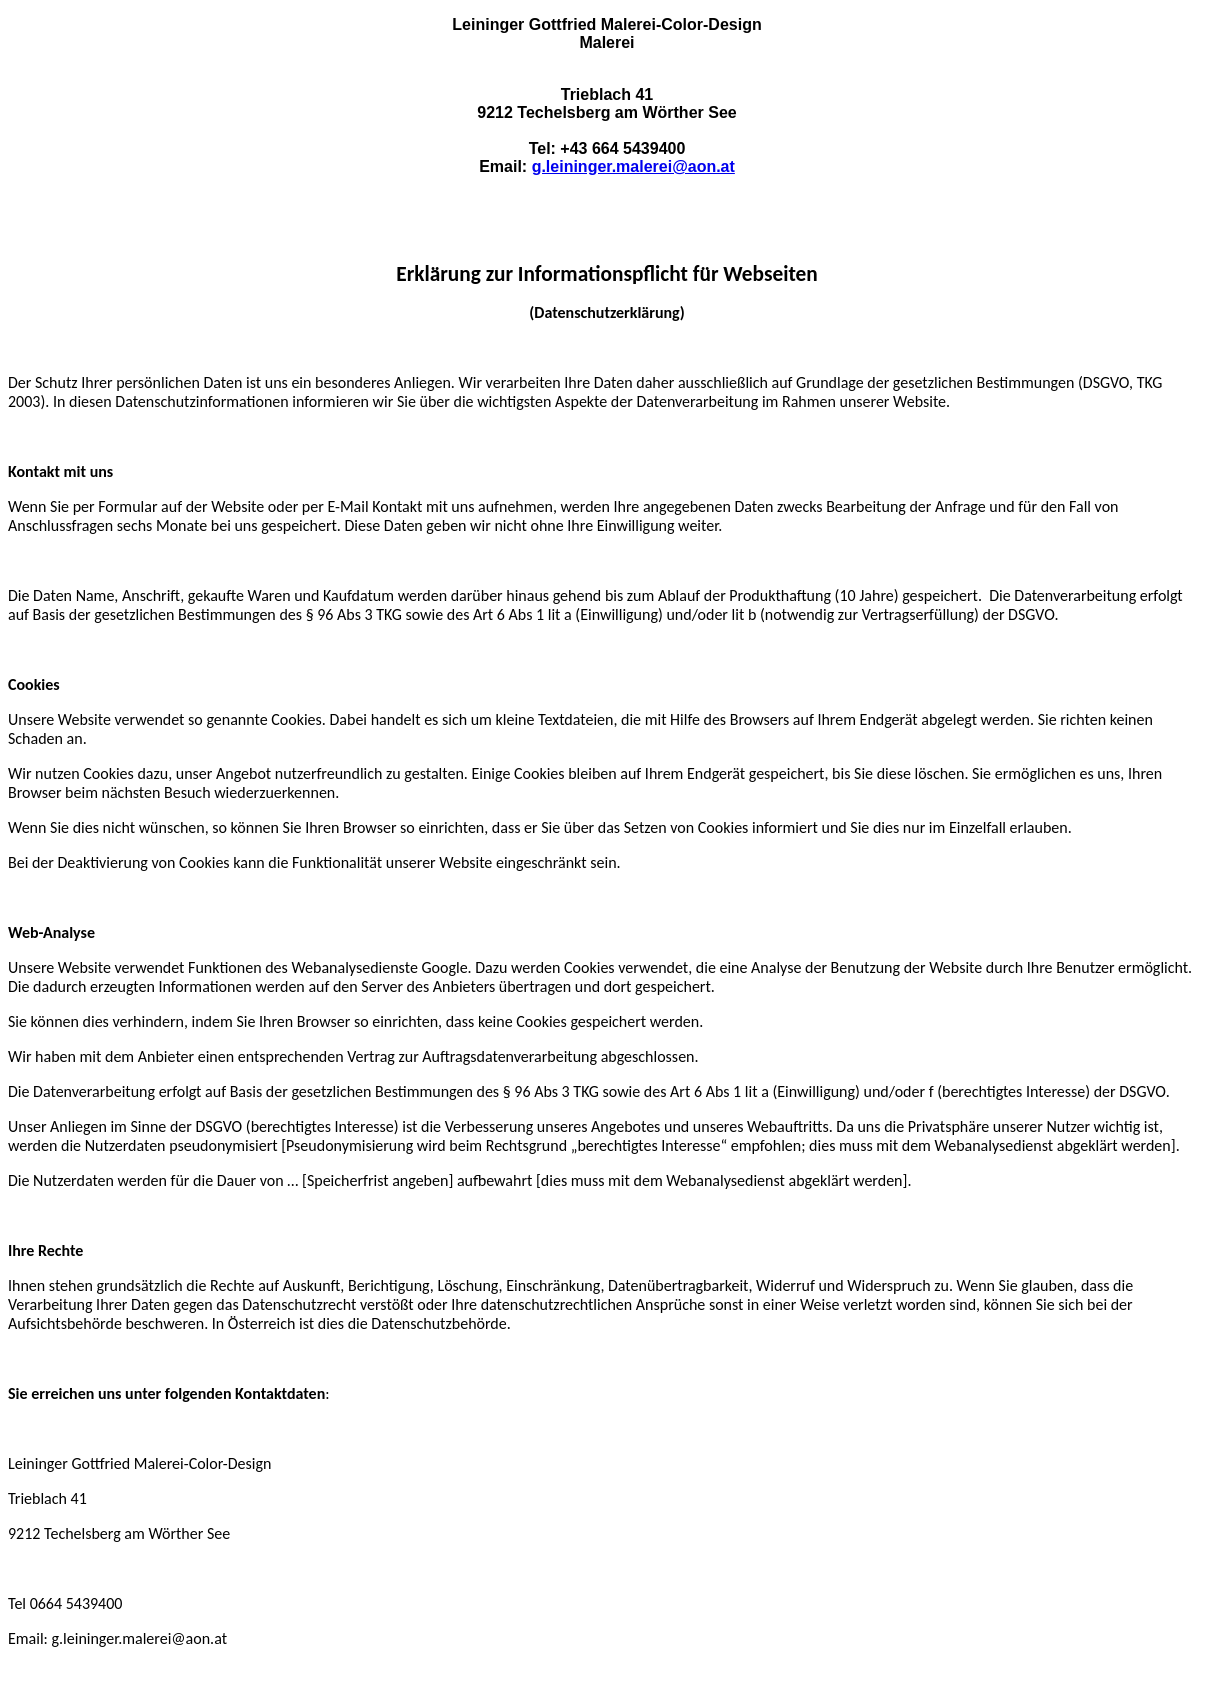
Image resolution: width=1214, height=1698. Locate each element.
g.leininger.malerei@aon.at (633, 166)
